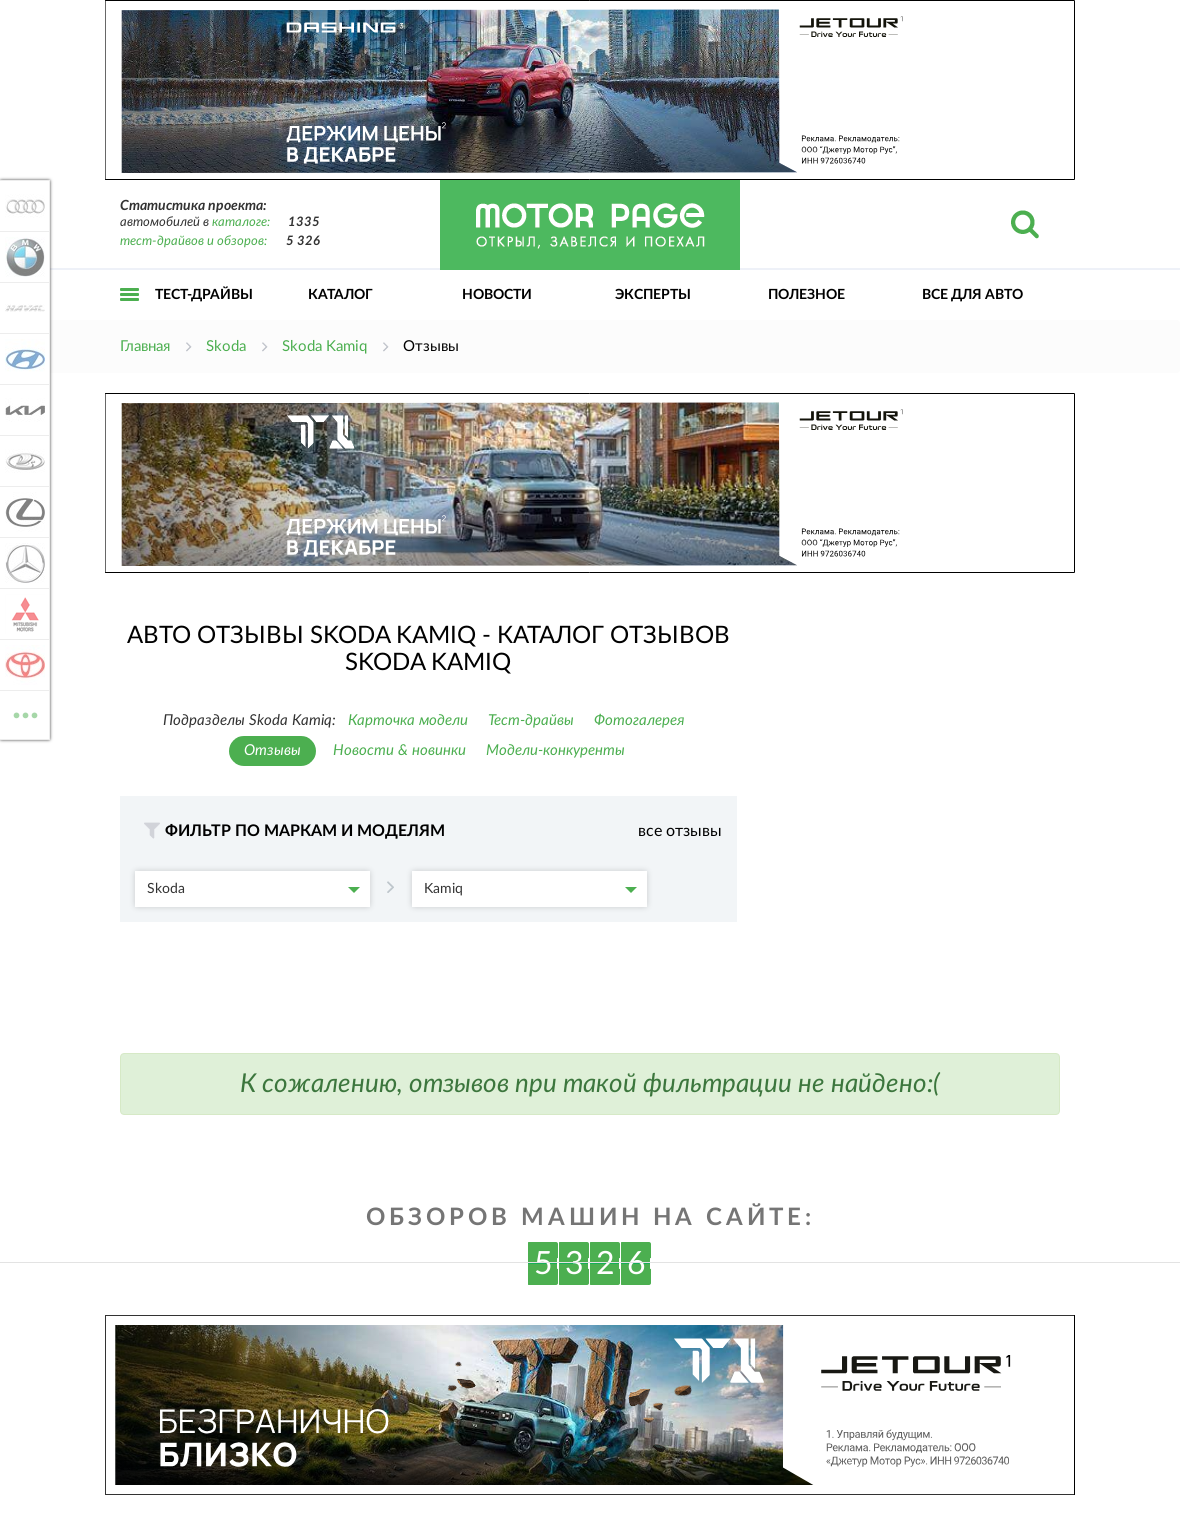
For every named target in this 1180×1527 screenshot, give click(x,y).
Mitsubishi (22, 614)
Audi (22, 206)
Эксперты (653, 295)
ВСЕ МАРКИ (22, 713)
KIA (22, 410)
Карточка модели (408, 720)
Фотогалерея (639, 720)
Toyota (22, 665)
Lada (22, 461)
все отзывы (680, 831)
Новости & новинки (399, 750)
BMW (22, 257)
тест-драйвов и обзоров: (193, 241)
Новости (497, 295)
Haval (22, 308)
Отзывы (272, 750)
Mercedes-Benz (22, 563)
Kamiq (530, 889)
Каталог (340, 295)
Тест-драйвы (204, 295)
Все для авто (972, 295)
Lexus (22, 512)
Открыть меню (130, 316)
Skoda (253, 889)
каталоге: (241, 222)
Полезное (806, 295)
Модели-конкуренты (555, 750)
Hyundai (22, 359)
